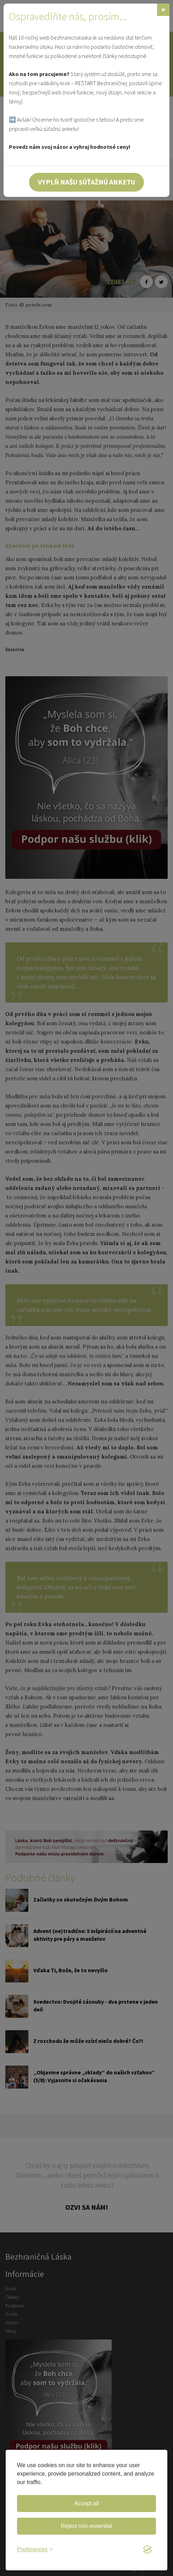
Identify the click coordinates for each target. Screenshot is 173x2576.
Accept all (86, 2503)
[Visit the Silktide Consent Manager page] (147, 2549)
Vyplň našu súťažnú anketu (86, 181)
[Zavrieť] (163, 10)
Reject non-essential (86, 2526)
